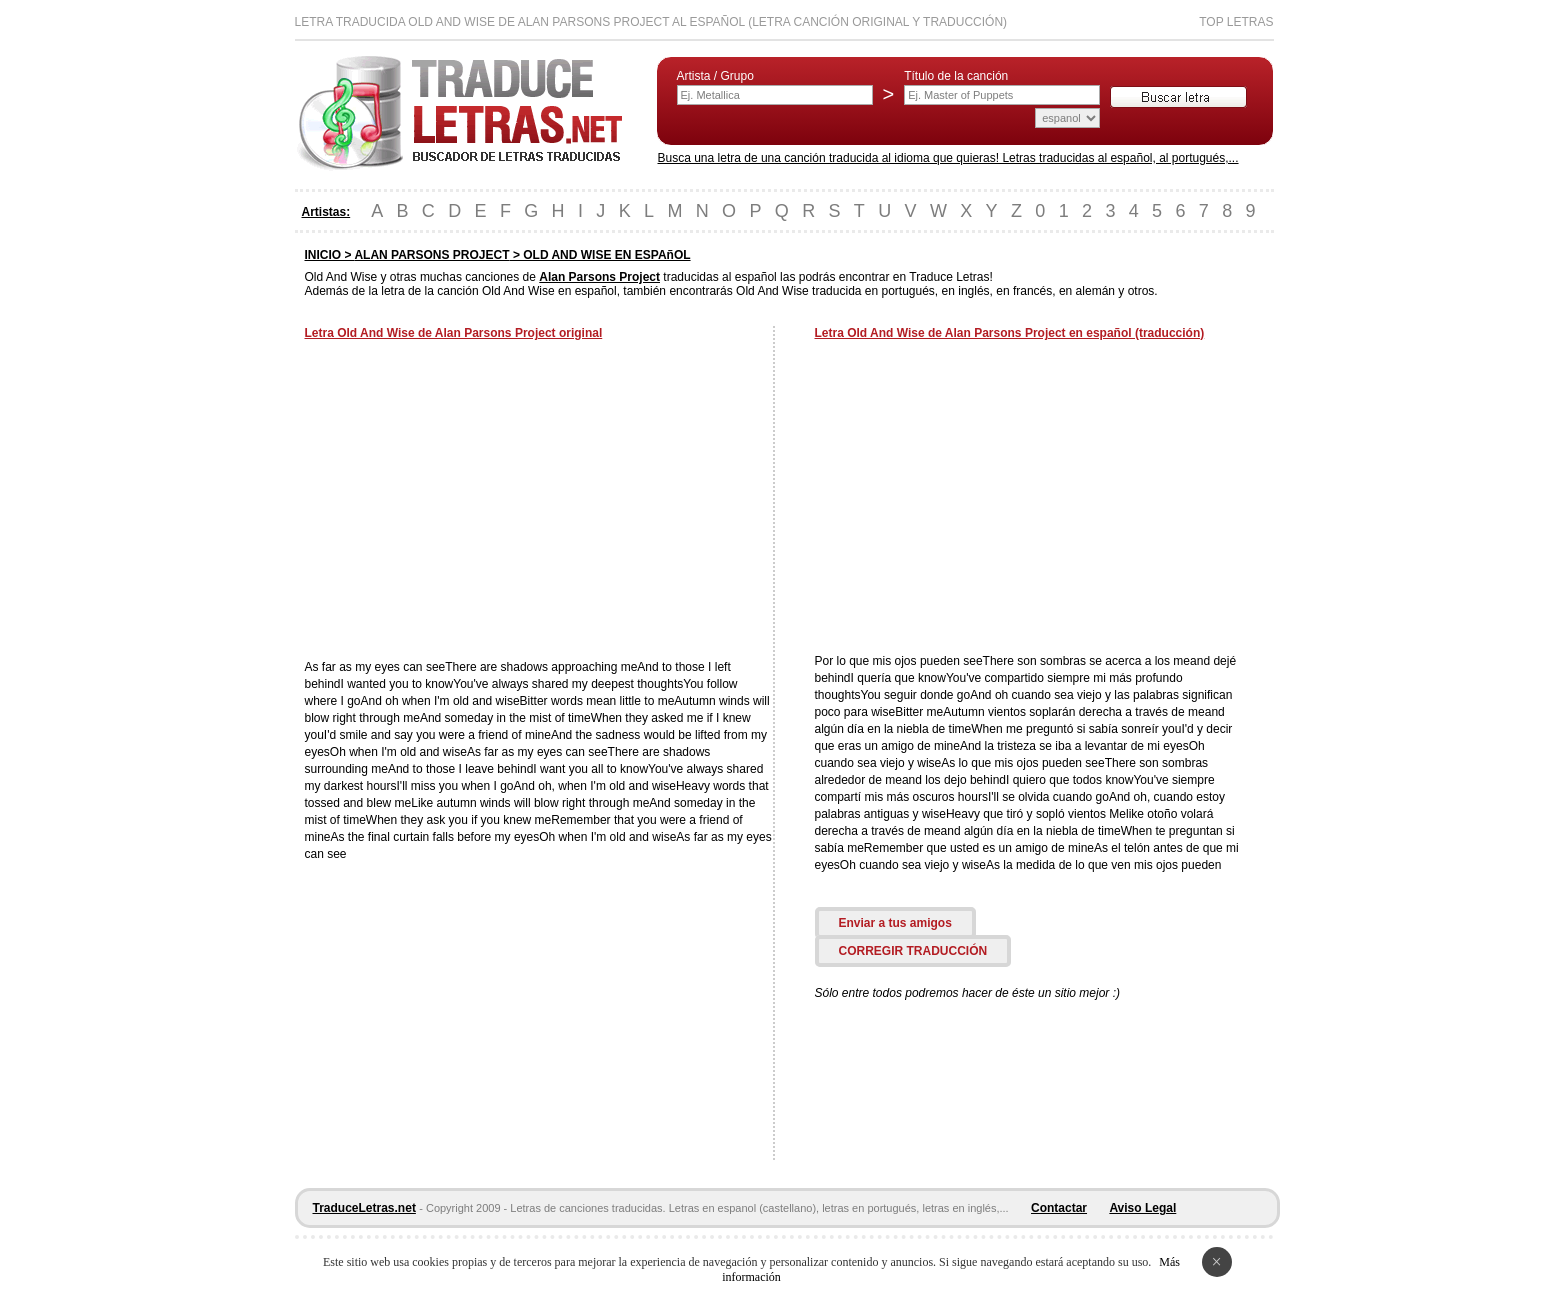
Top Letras (1236, 22)
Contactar (1059, 1208)
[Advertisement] (473, 502)
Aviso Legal (1142, 1208)
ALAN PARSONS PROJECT (431, 255)
